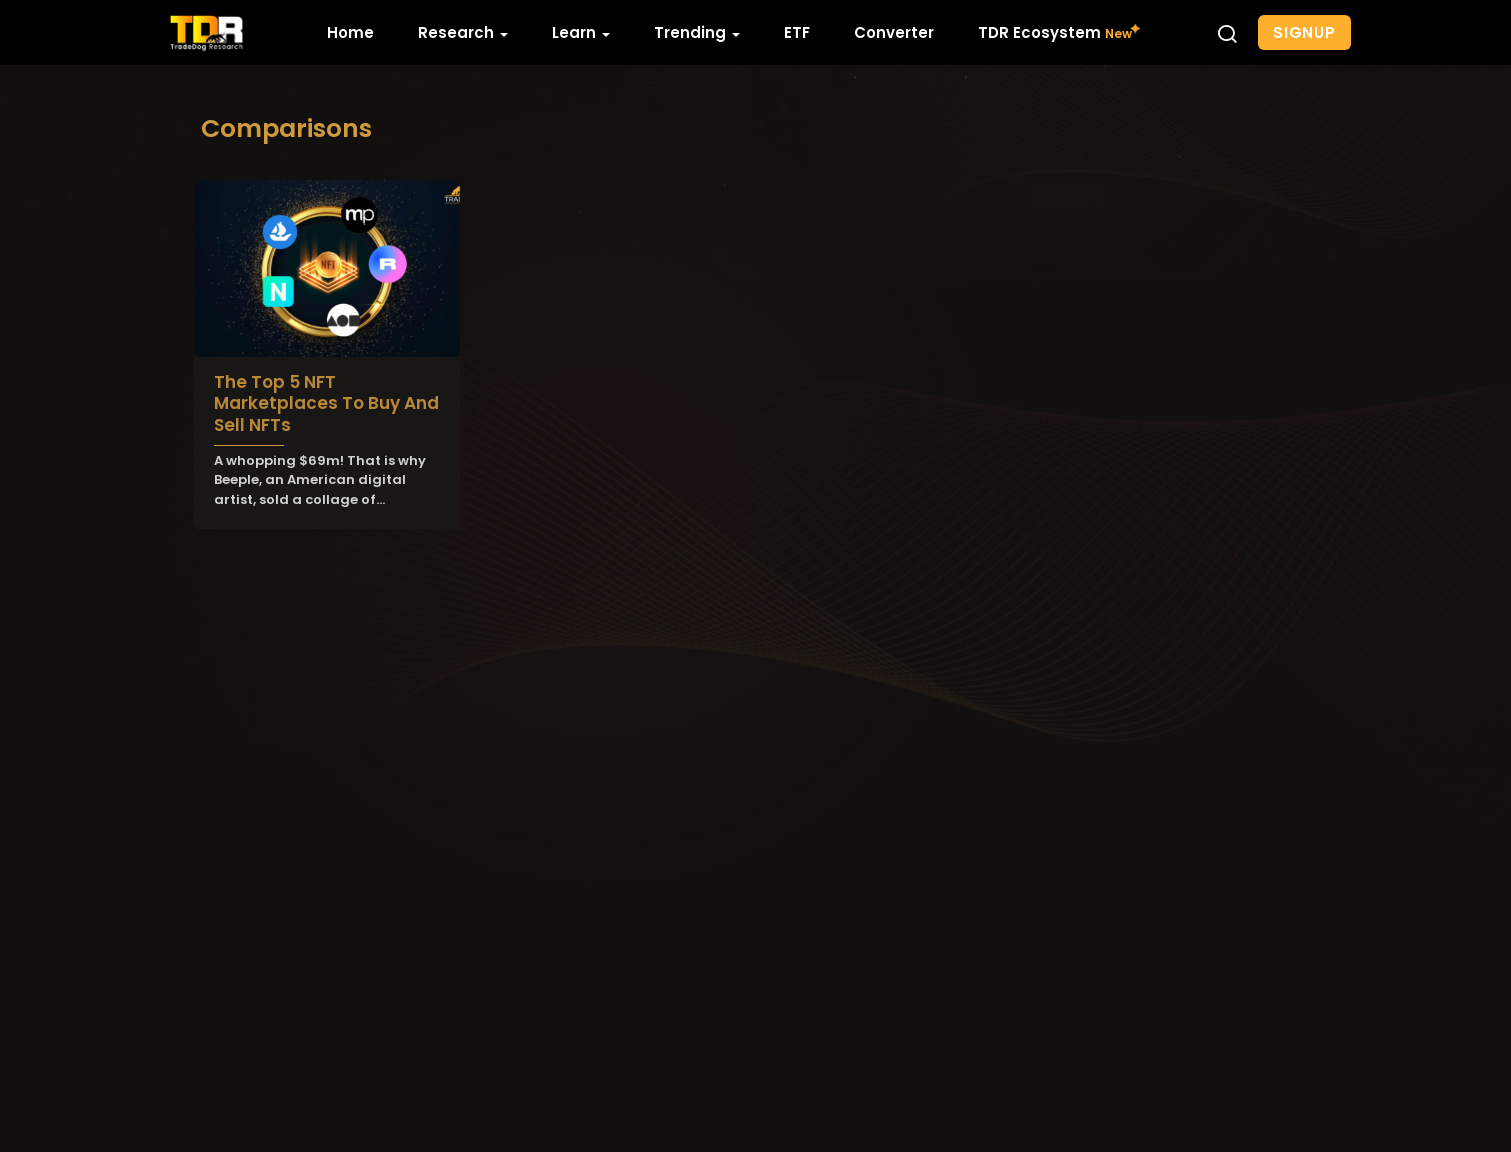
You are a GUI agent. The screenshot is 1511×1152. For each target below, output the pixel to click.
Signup (1304, 32)
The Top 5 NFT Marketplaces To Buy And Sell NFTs (326, 403)
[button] (1227, 33)
